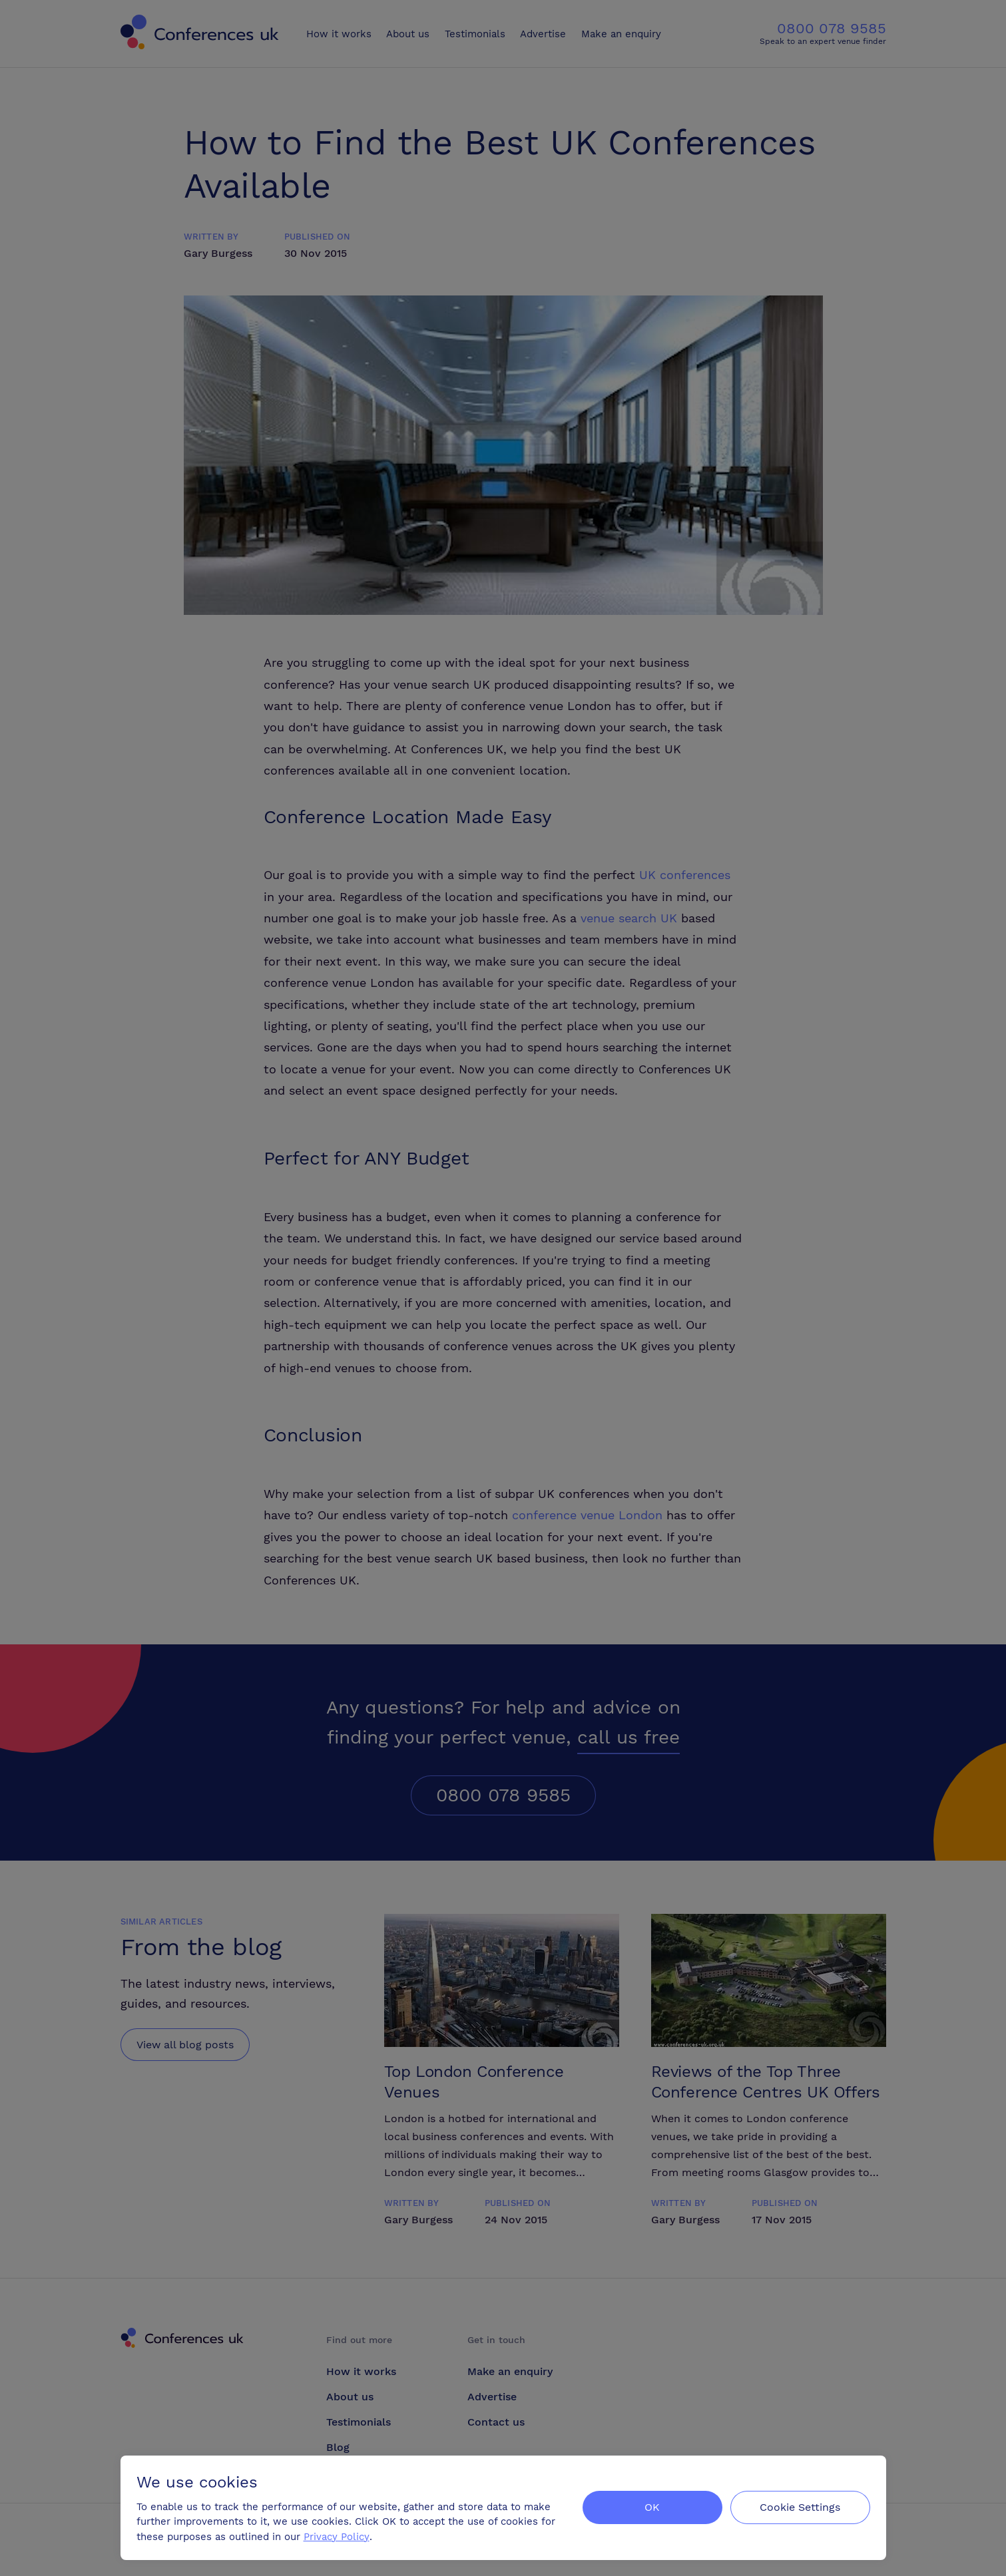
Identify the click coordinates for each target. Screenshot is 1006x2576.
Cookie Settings (800, 2507)
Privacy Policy (337, 2537)
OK (652, 2507)
